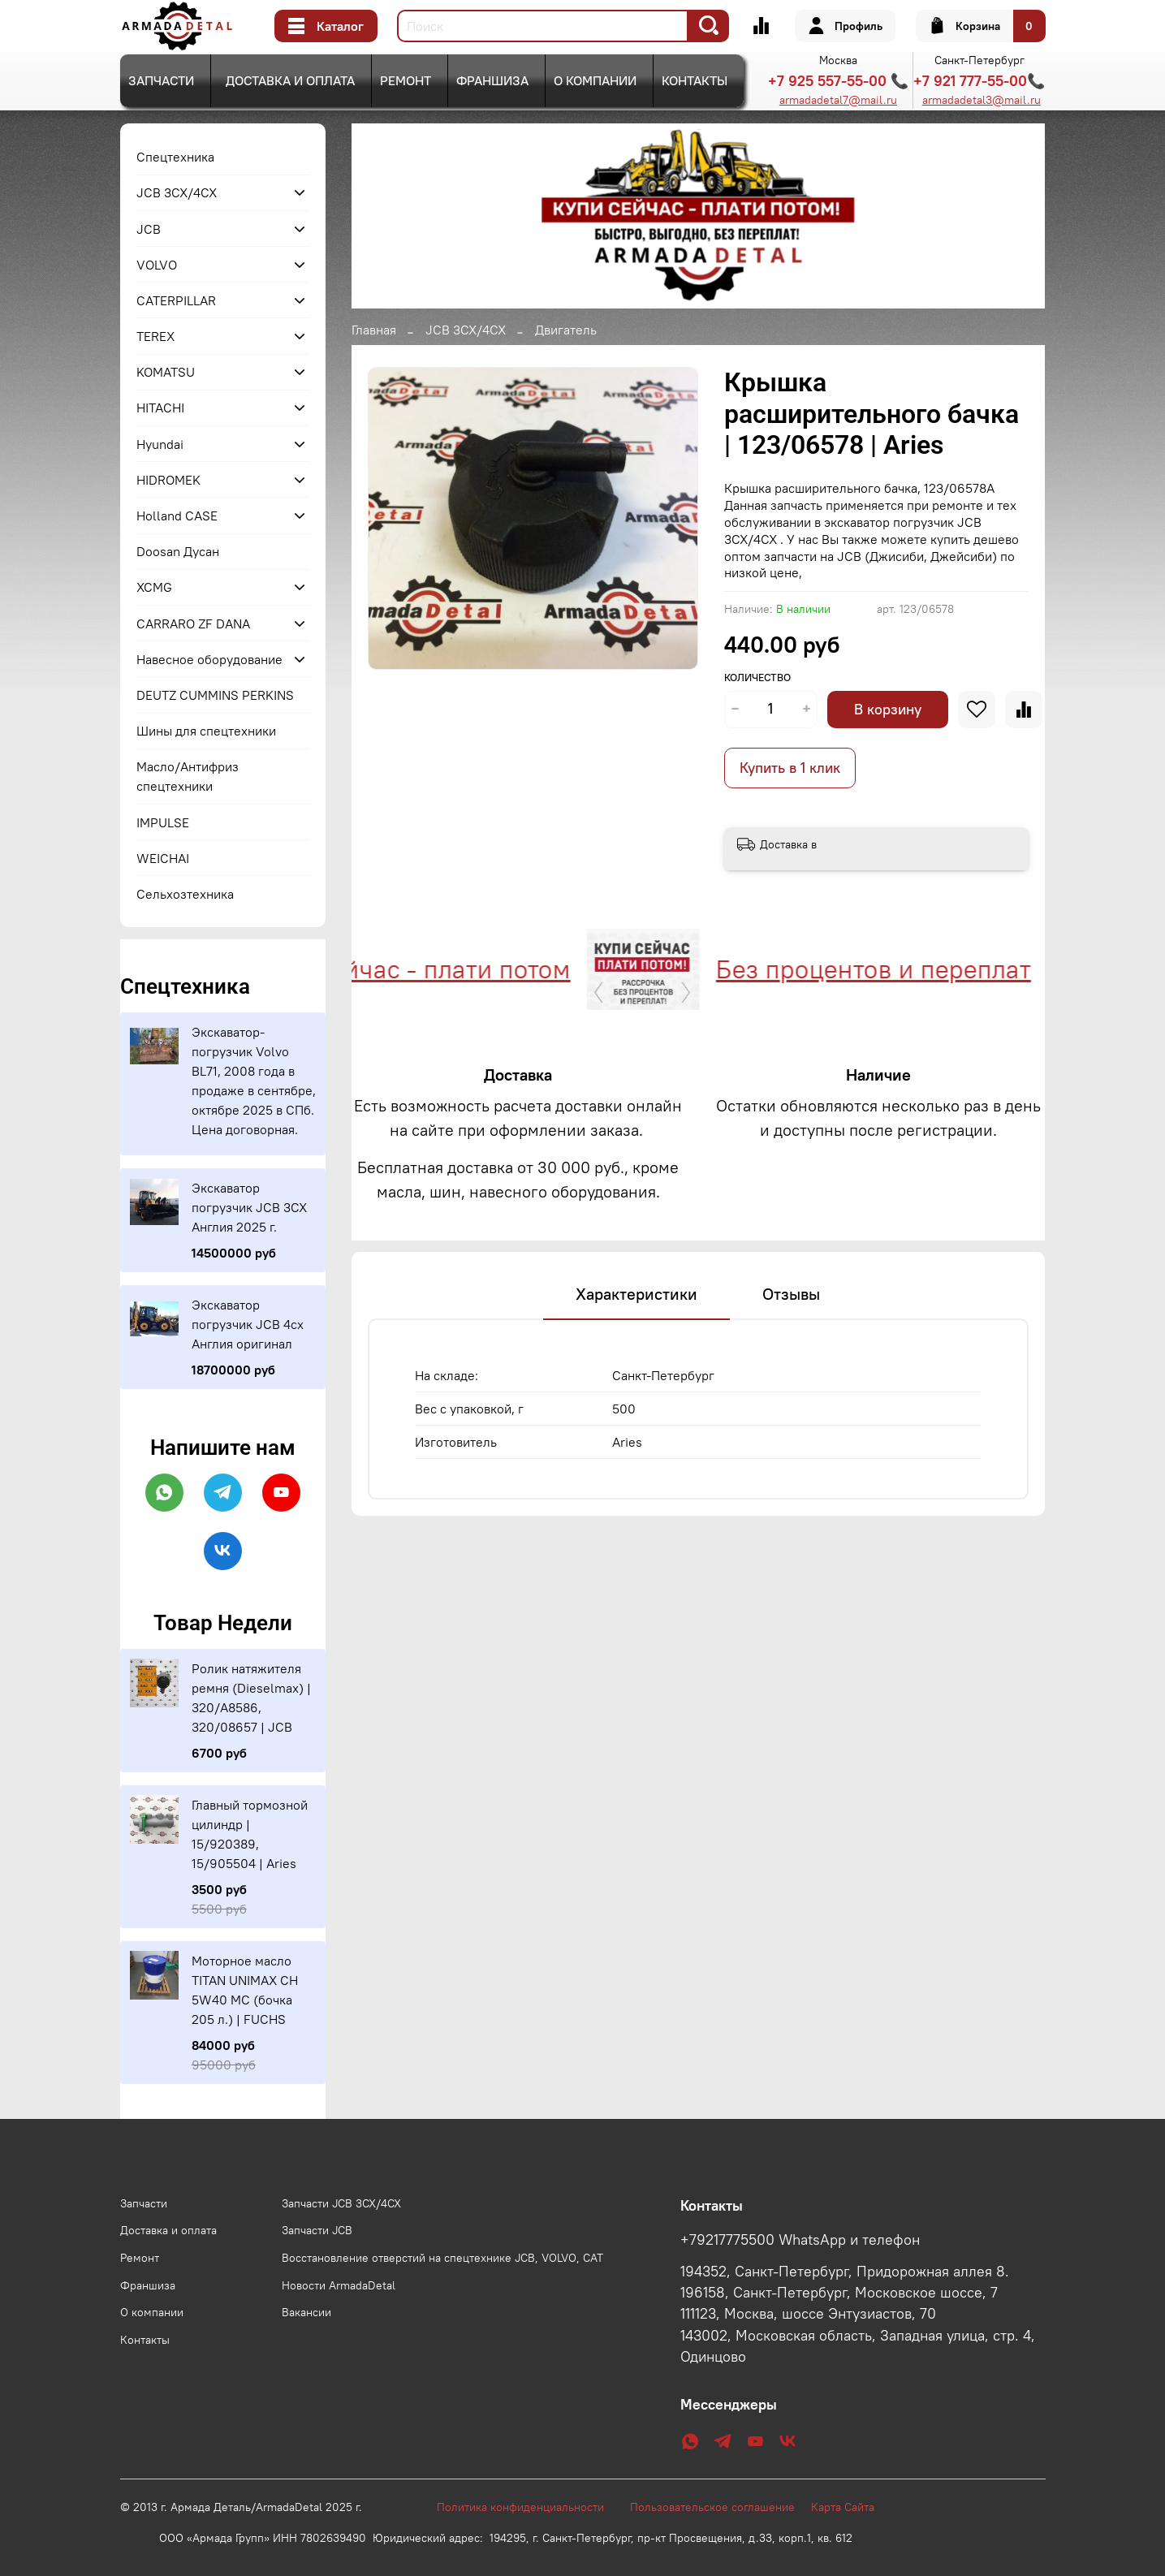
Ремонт (405, 80)
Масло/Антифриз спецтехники (187, 776)
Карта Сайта (842, 2507)
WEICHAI (162, 858)
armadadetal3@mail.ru (981, 100)
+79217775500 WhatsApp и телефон (800, 2240)
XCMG (154, 587)
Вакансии (306, 2312)
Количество (757, 677)
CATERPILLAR (176, 300)
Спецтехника (175, 157)
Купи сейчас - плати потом (425, 969)
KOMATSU (165, 372)
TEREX (155, 336)
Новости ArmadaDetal (338, 2285)
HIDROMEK (168, 480)
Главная (374, 329)
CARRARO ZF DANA (193, 623)
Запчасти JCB (317, 2230)
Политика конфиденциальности (528, 2507)
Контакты (694, 80)
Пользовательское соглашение (720, 2507)
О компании (595, 80)
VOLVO (156, 265)
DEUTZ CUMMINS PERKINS (215, 695)
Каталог (326, 26)
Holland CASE (177, 515)
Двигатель (566, 329)
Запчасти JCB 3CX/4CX (341, 2203)
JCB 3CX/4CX (465, 329)
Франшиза (492, 80)
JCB (148, 229)
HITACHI (160, 407)
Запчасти (161, 80)
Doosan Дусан (177, 551)
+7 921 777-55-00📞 (979, 80)
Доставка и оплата (290, 80)
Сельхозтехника (185, 894)
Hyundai (159, 444)
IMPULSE (162, 822)
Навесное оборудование (209, 659)
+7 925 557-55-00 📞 (838, 80)
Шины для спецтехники (206, 731)
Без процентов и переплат (887, 969)
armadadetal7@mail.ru (838, 100)
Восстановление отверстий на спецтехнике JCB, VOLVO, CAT (442, 2257)
